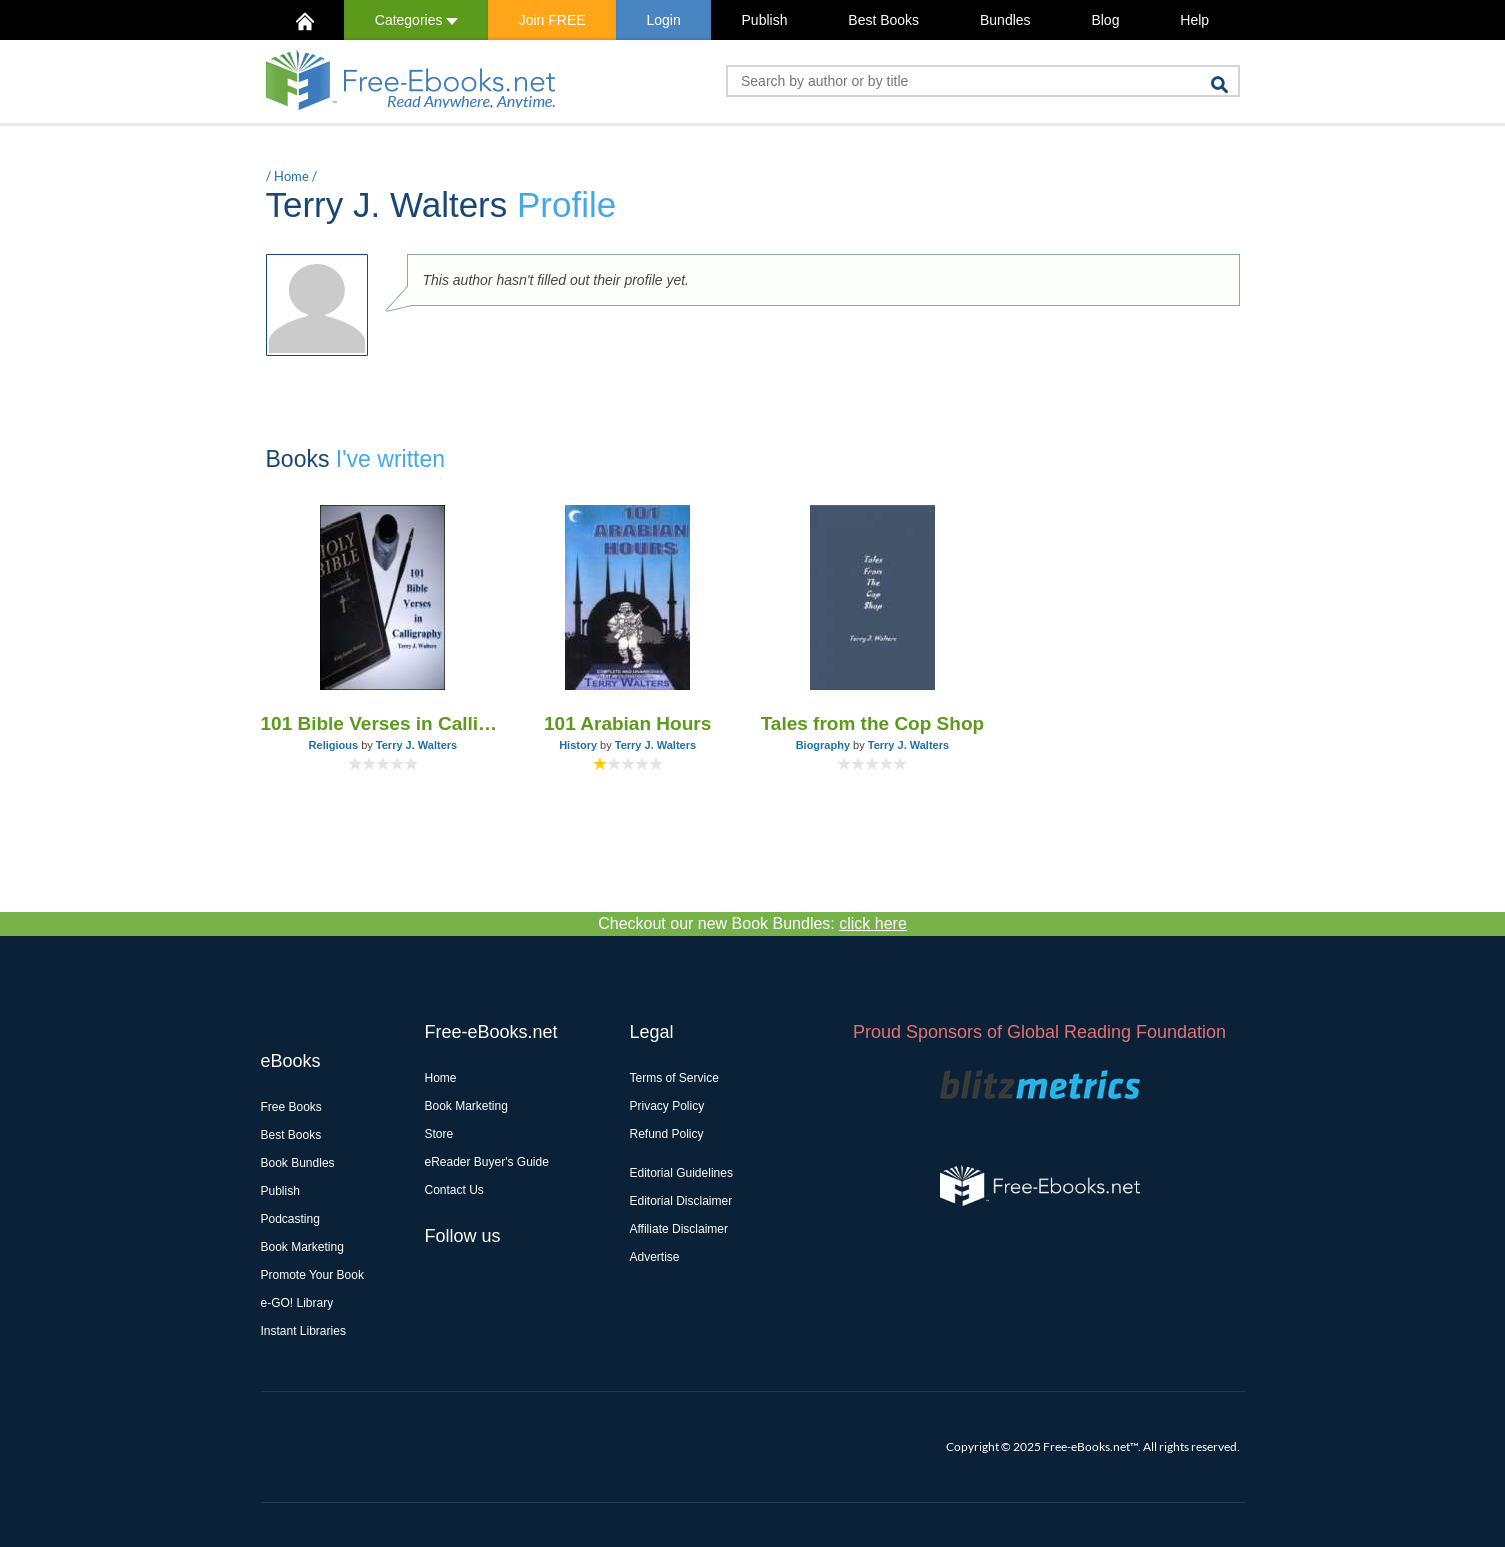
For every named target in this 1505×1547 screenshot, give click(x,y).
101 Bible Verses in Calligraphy (383, 723)
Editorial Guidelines (681, 1173)
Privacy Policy (667, 1106)
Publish (765, 20)
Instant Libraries (303, 1331)
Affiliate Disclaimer (679, 1229)
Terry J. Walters (416, 745)
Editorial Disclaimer (681, 1201)
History (578, 745)
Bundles (1005, 20)
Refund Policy (667, 1134)
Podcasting (290, 1219)
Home (291, 176)
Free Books (291, 1107)
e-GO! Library (297, 1303)
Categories (416, 20)
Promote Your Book (312, 1275)
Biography (823, 745)
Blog (1105, 20)
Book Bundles (298, 1163)
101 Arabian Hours (627, 723)
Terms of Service (674, 1078)
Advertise (655, 1257)
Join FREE (552, 20)
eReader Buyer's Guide (487, 1162)
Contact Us (454, 1190)
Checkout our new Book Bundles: (752, 923)
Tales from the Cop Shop (872, 723)
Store (439, 1134)
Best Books (883, 20)
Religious (334, 745)
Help (1194, 20)
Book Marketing (302, 1247)
